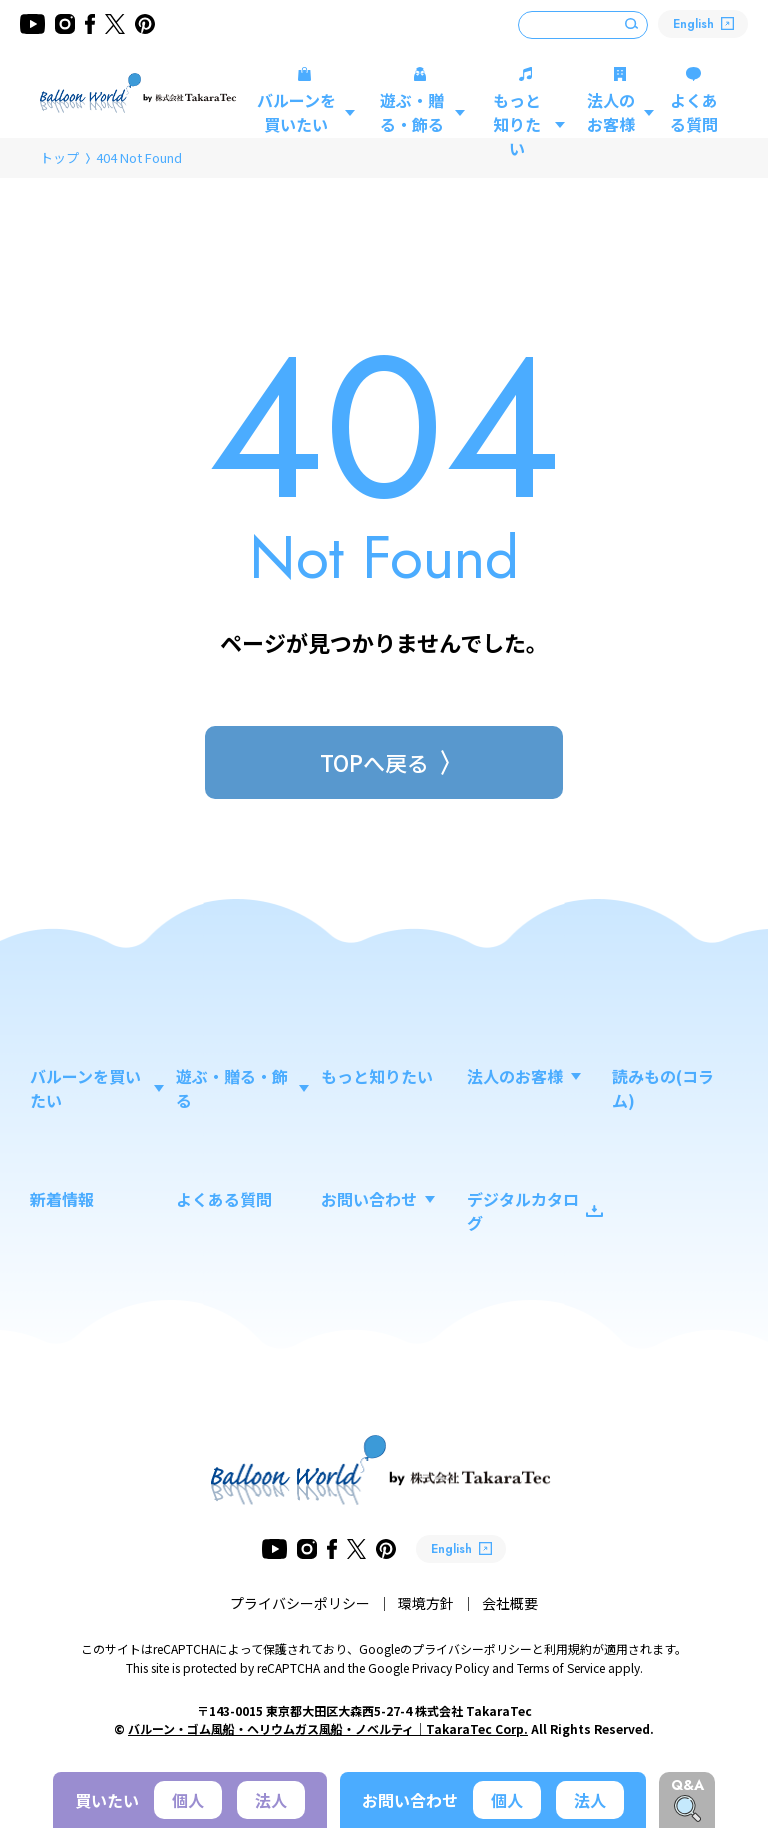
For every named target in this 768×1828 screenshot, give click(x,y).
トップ (59, 157)
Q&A (687, 1785)
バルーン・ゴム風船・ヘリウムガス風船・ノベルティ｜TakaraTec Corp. (328, 1728)
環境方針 (426, 1603)
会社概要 (510, 1603)
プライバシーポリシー (300, 1603)
